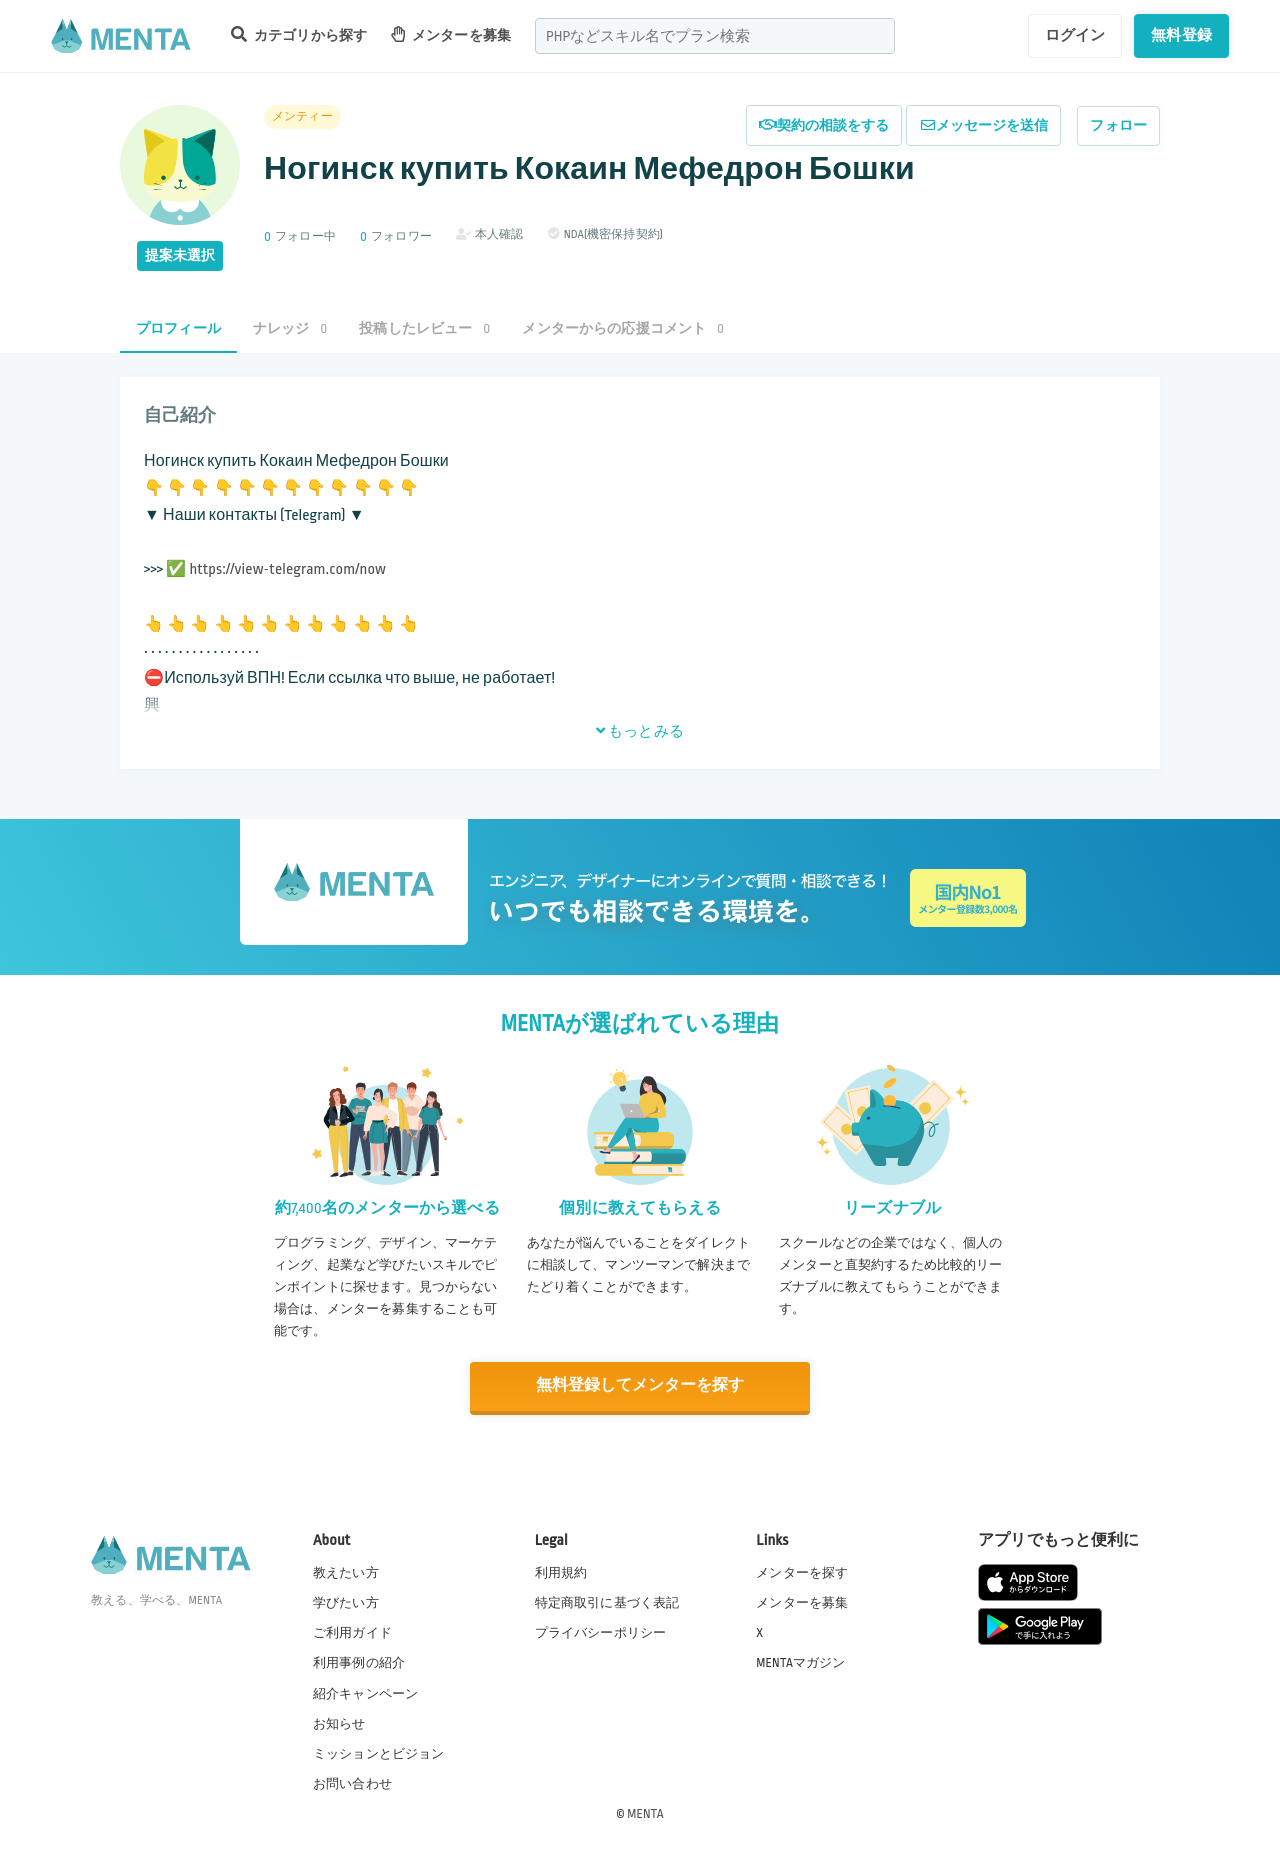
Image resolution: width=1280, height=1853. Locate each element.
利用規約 (561, 1572)
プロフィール (178, 328)
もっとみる (640, 731)
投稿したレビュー (424, 328)
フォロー (1118, 125)
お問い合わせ (352, 1782)
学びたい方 (346, 1602)
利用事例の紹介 (359, 1662)
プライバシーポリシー (601, 1632)
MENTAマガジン (800, 1662)
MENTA (645, 1812)
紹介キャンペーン (365, 1692)
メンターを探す (802, 1572)
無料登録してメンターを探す (640, 1385)
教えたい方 (346, 1572)
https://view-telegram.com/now (287, 569)
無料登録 (1181, 35)
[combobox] (715, 36)
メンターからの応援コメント (623, 328)
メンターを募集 (451, 34)
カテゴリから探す (299, 34)
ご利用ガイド (352, 1632)
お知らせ (339, 1722)
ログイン (1075, 35)
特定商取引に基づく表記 (607, 1602)
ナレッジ (290, 328)
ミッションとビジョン (379, 1752)
